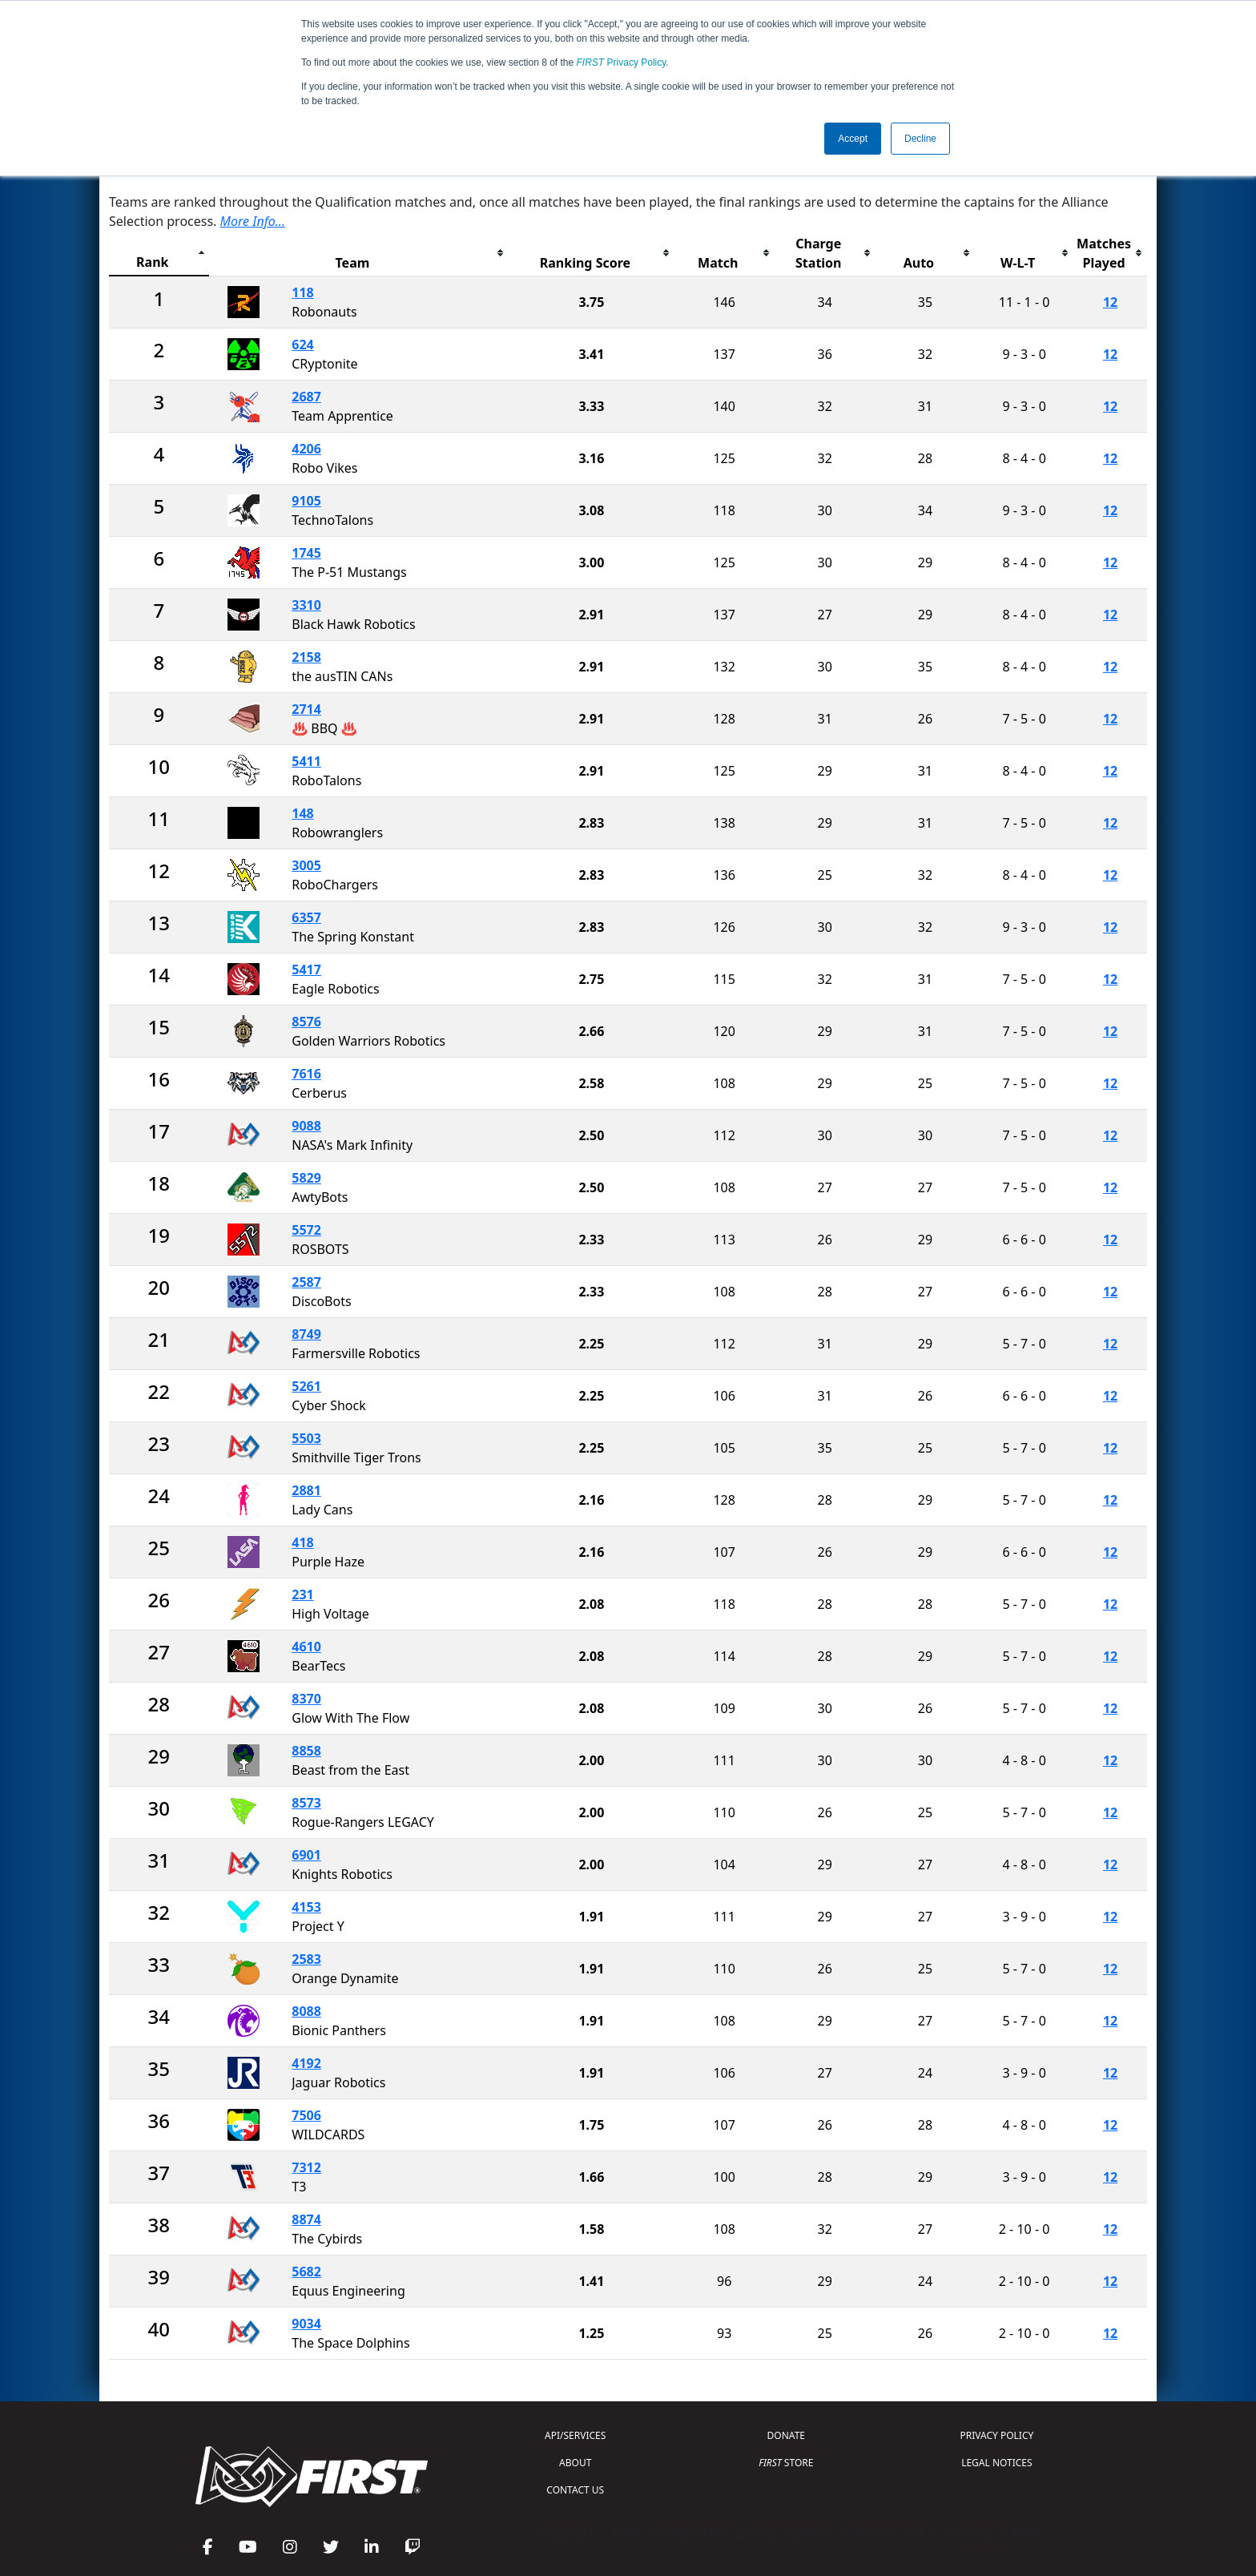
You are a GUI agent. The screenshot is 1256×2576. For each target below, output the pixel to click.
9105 (306, 501)
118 (302, 292)
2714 (306, 709)
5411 (306, 761)
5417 (306, 969)
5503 (306, 1438)
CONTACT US (575, 2490)
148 (302, 813)
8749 (306, 1334)
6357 (306, 917)
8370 (306, 1698)
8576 (306, 1021)
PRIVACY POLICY (996, 2435)
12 (1110, 302)
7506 (306, 2115)
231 (302, 1594)
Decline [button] (920, 138)
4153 (306, 1907)
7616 (306, 1073)
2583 (306, 1959)
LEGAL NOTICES (997, 2462)
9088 (306, 1126)
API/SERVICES (575, 2435)
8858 (306, 1751)
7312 (306, 2167)
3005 (306, 865)
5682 (306, 2271)
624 (302, 344)
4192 (306, 2063)
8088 (306, 2011)
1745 (306, 553)
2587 (306, 1282)
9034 (306, 2323)
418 (302, 1542)
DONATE (786, 2435)
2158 (306, 657)
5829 (306, 1178)
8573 (306, 1803)
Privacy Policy (621, 62)
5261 (306, 1386)
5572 (306, 1230)
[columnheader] (159, 253)
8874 (306, 2219)
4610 (306, 1646)
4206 (306, 449)
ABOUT (575, 2462)
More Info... (253, 221)
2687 (306, 396)
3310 (306, 605)
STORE (786, 2462)
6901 (306, 1855)
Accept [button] (853, 138)
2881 (306, 1490)
